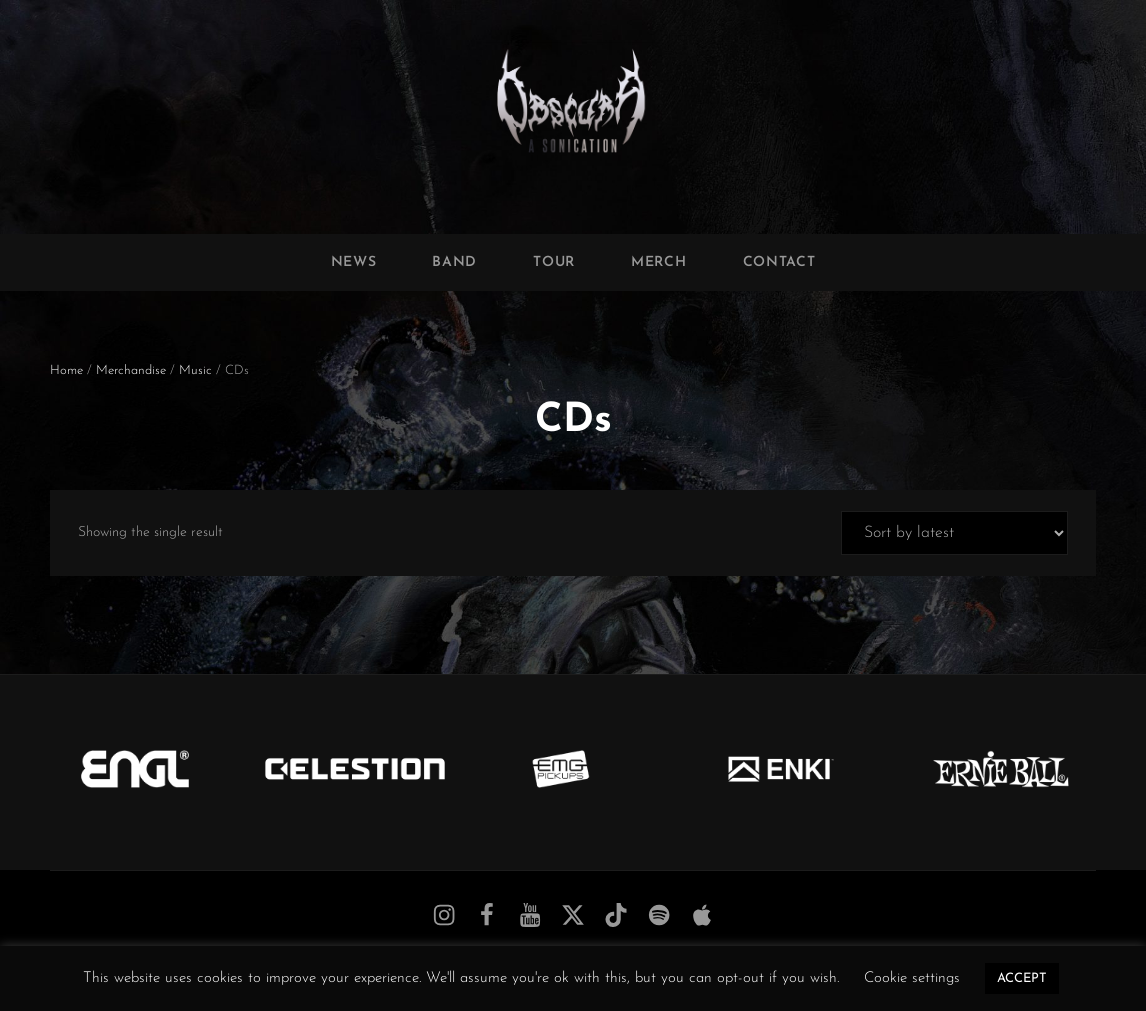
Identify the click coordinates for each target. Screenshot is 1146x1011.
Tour (554, 262)
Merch (659, 262)
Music (195, 370)
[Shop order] (954, 533)
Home (66, 370)
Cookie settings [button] (912, 978)
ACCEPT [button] (1022, 978)
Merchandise (131, 370)
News (354, 262)
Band (454, 262)
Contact (779, 262)
